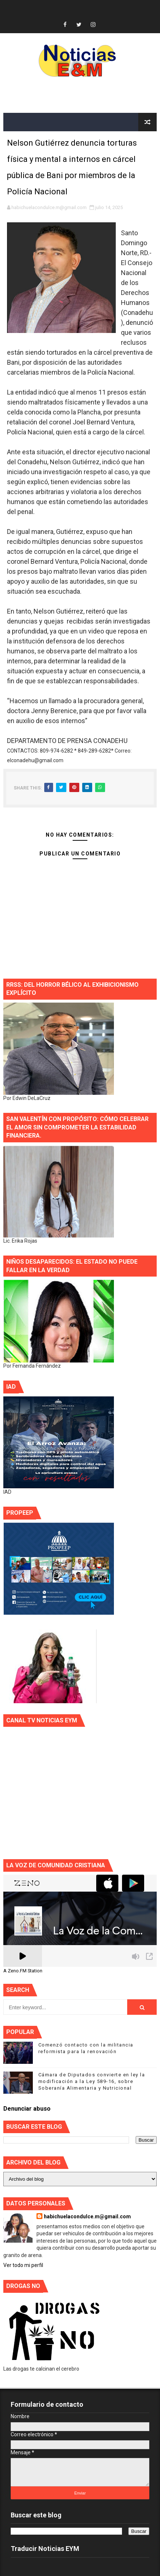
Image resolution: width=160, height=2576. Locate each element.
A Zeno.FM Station (22, 1971)
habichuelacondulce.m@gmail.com (87, 2216)
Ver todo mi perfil (23, 2265)
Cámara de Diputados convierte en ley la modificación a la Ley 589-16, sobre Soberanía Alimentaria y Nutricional (91, 2081)
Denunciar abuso (27, 2108)
